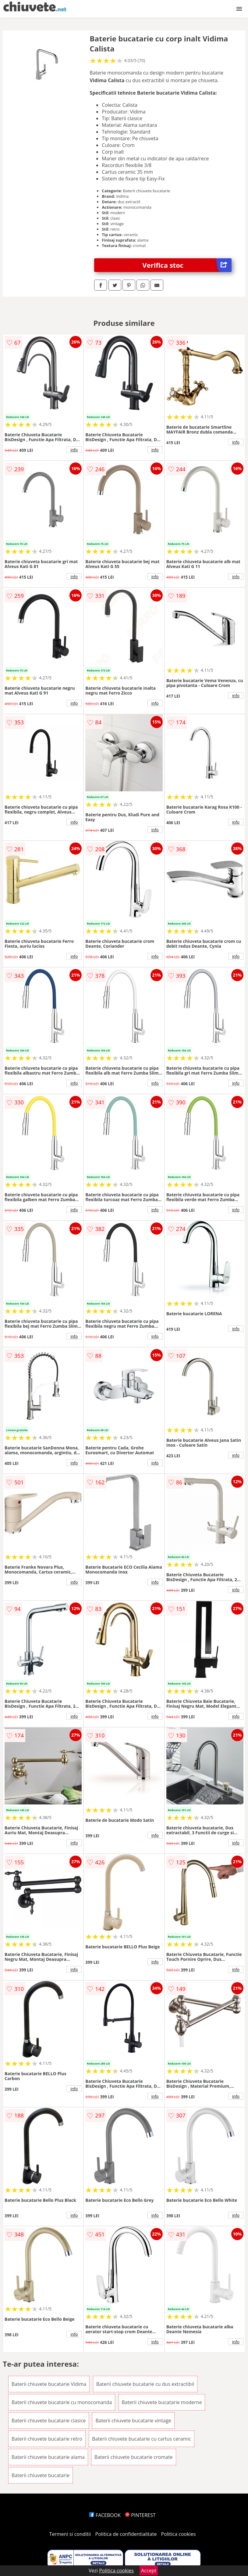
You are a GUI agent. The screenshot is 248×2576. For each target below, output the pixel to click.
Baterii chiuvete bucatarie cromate (133, 2457)
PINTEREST (140, 2515)
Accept (148, 2570)
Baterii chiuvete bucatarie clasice (49, 2420)
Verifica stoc (187, 265)
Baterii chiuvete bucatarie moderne (162, 2402)
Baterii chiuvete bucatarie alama (48, 2457)
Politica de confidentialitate (126, 2534)
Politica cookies (178, 2534)
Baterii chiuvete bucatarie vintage (133, 2420)
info (74, 449)
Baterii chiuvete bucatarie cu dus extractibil (145, 2384)
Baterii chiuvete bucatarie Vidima (49, 2384)
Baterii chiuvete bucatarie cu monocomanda (62, 2402)
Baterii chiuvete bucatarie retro (47, 2438)
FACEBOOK (105, 2515)
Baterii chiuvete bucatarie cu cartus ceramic (141, 2438)
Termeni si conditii (70, 2534)
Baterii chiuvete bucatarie (40, 2475)
